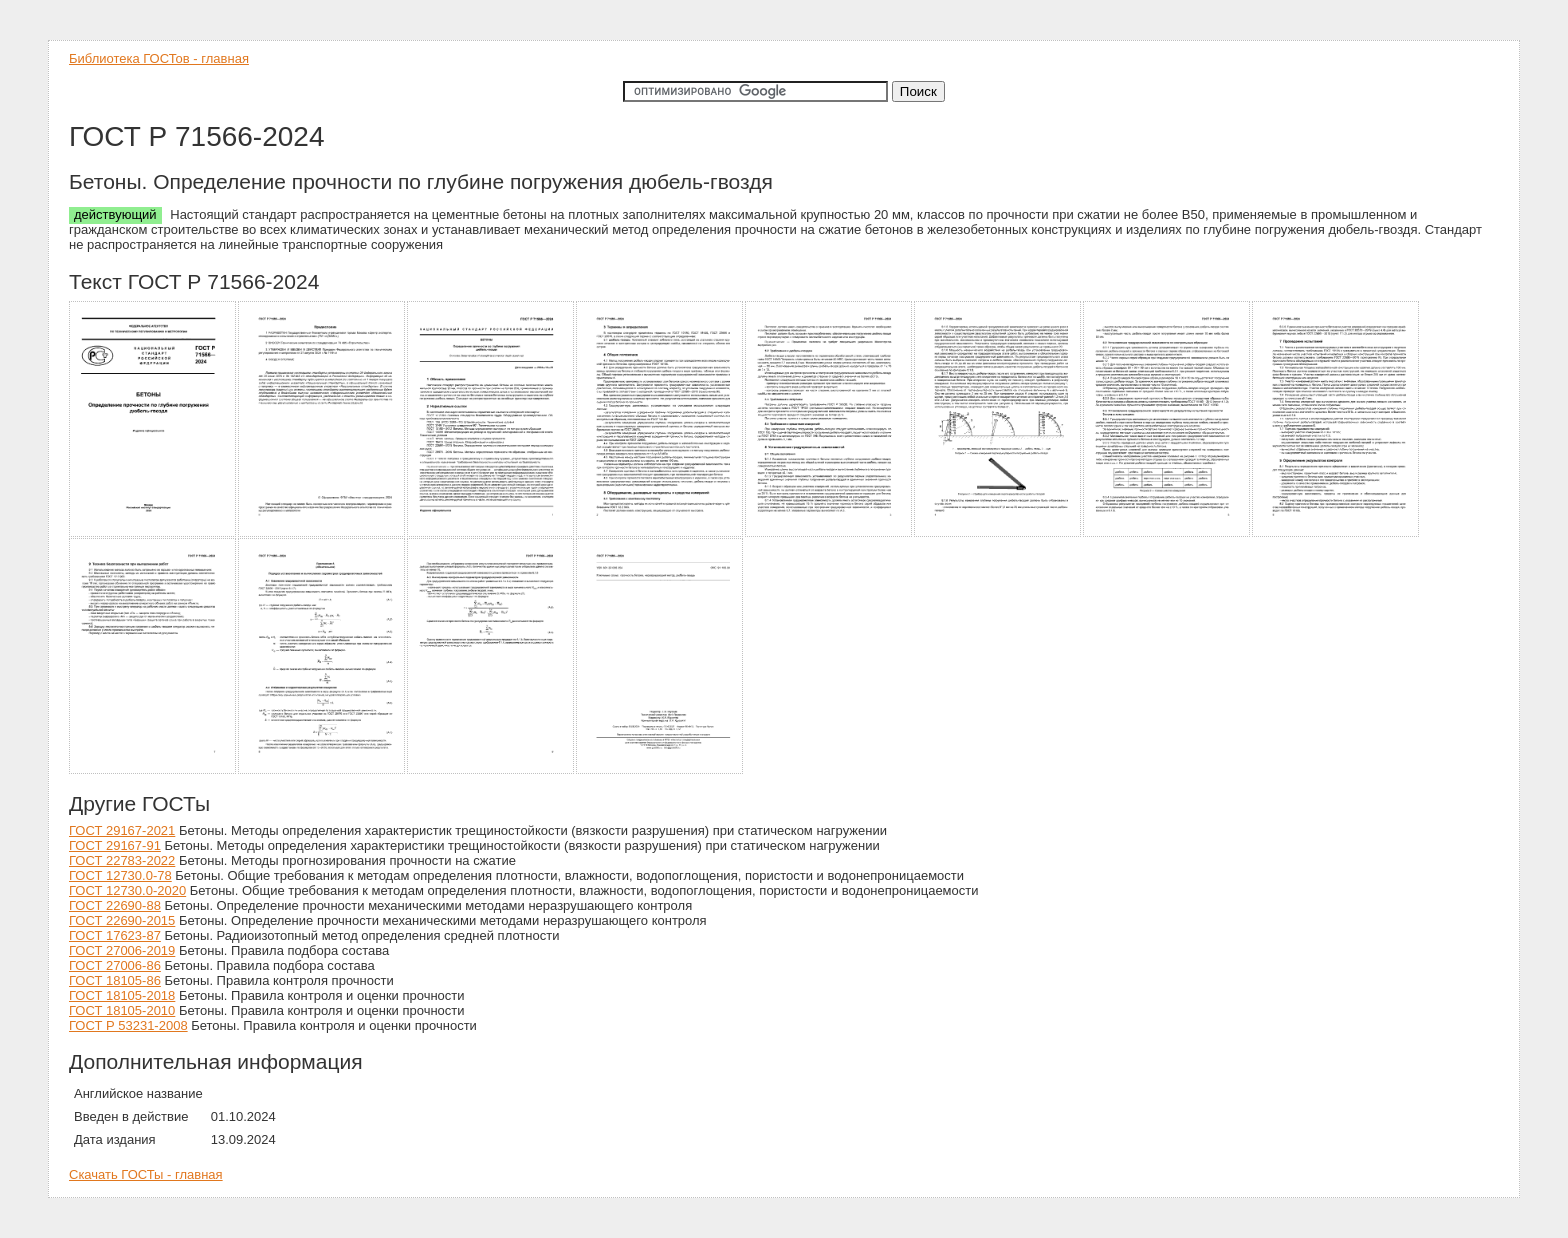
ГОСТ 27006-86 (115, 965)
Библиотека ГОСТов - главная (159, 58)
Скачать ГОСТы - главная (146, 1174)
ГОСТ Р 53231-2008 (128, 1025)
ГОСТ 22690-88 (115, 905)
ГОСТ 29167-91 (115, 845)
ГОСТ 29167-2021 (122, 830)
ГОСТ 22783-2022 (122, 860)
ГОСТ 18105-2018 (122, 995)
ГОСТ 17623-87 (115, 935)
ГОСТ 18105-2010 (122, 1010)
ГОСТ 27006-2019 (122, 950)
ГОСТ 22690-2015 (122, 920)
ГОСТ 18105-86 (115, 980)
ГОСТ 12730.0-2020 (127, 890)
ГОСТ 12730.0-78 (120, 875)
